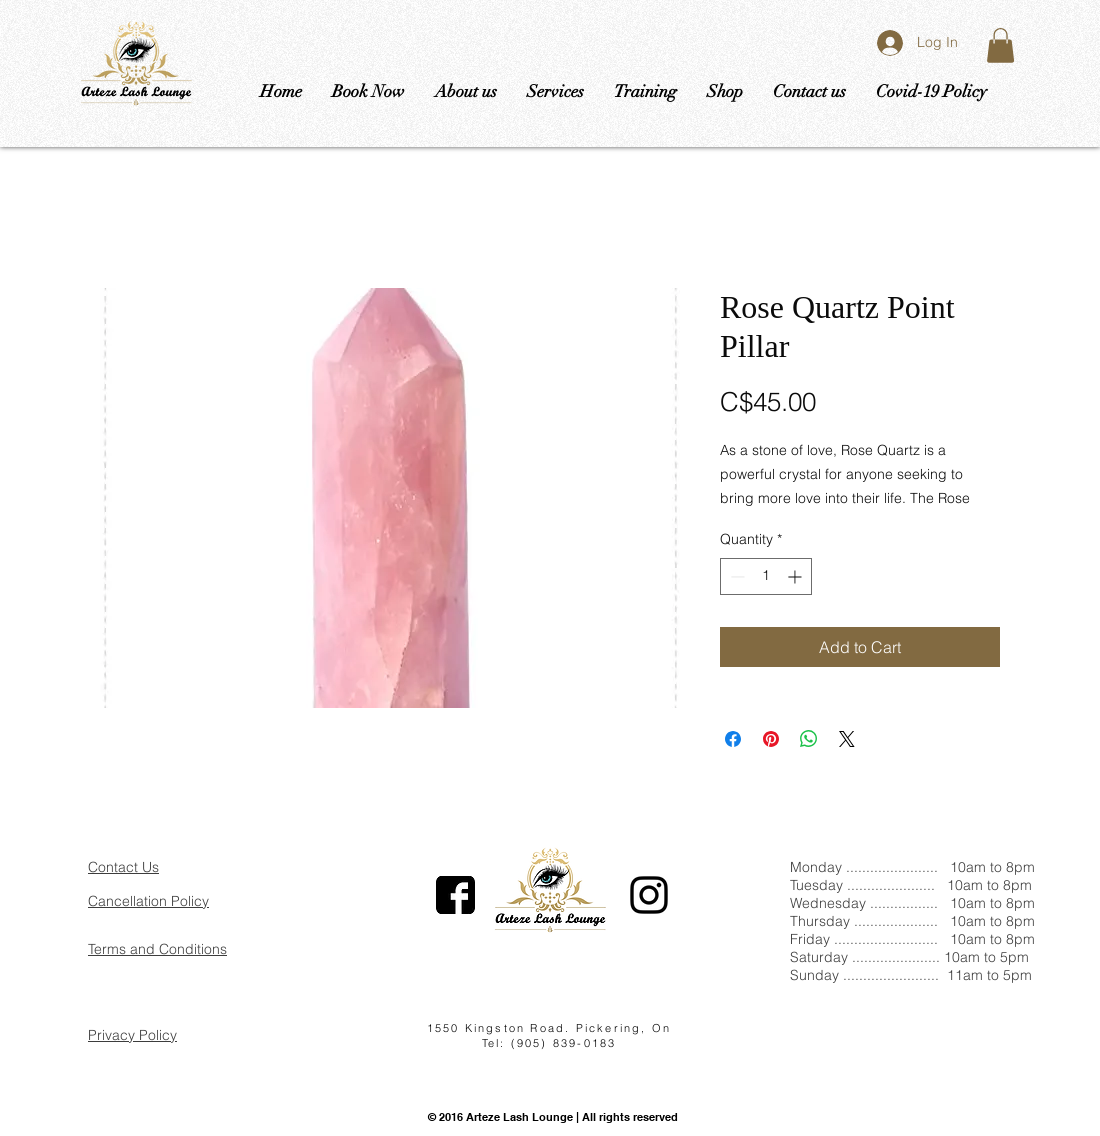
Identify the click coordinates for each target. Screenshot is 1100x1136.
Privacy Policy (132, 1035)
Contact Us (123, 867)
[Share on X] (847, 739)
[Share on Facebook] (733, 739)
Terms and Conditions (157, 949)
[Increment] (796, 576)
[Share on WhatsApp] (809, 739)
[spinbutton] (766, 576)
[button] (1000, 45)
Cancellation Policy (148, 901)
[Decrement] (735, 576)
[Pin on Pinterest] (771, 739)
